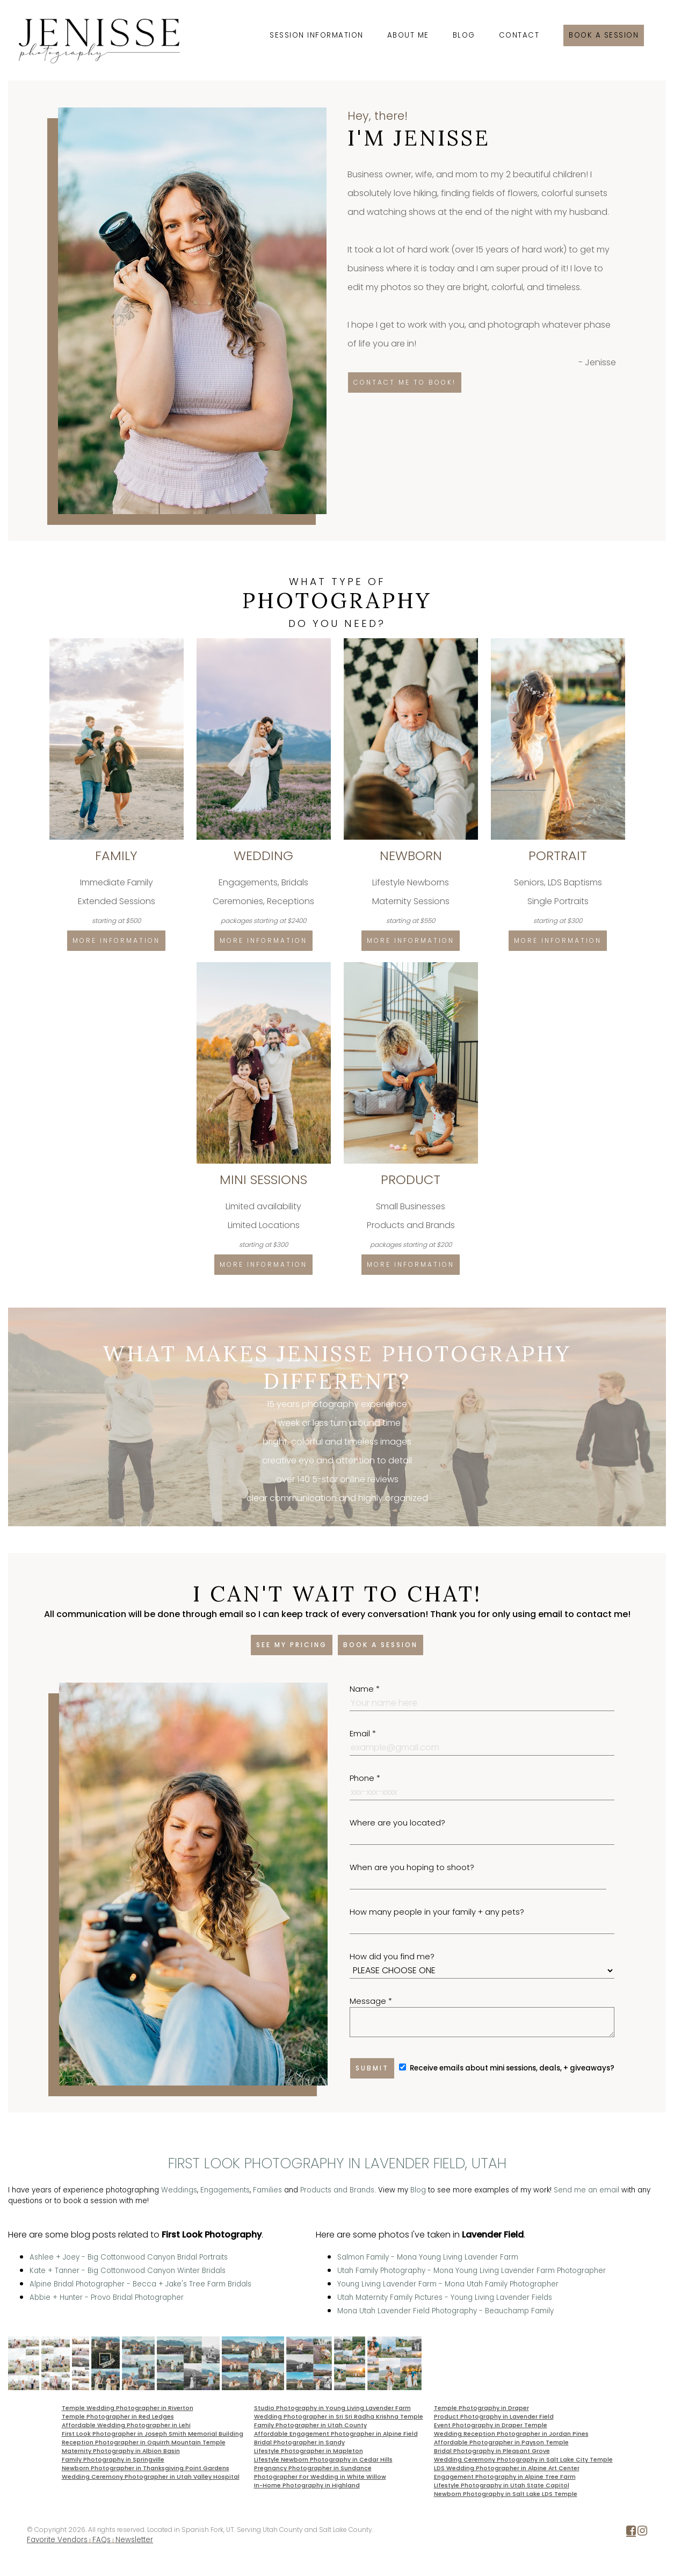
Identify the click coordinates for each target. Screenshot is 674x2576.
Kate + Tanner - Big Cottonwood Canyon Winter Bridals (128, 2270)
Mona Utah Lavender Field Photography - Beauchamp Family (445, 2311)
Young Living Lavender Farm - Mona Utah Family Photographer (448, 2284)
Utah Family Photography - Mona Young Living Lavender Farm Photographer (471, 2270)
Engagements (225, 2190)
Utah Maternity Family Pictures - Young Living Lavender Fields (444, 2297)
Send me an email (586, 2190)
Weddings (179, 2190)
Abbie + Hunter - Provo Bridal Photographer (107, 2297)
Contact (519, 35)
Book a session (604, 35)
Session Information (317, 35)
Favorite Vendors (57, 2540)
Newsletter (134, 2540)
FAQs (101, 2540)
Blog (464, 35)
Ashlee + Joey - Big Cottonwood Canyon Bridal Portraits (129, 2257)
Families (267, 2190)
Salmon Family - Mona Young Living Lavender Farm (427, 2257)
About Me (408, 35)
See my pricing (291, 1644)
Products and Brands (337, 2190)
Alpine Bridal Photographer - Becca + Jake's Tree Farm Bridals (140, 2284)
